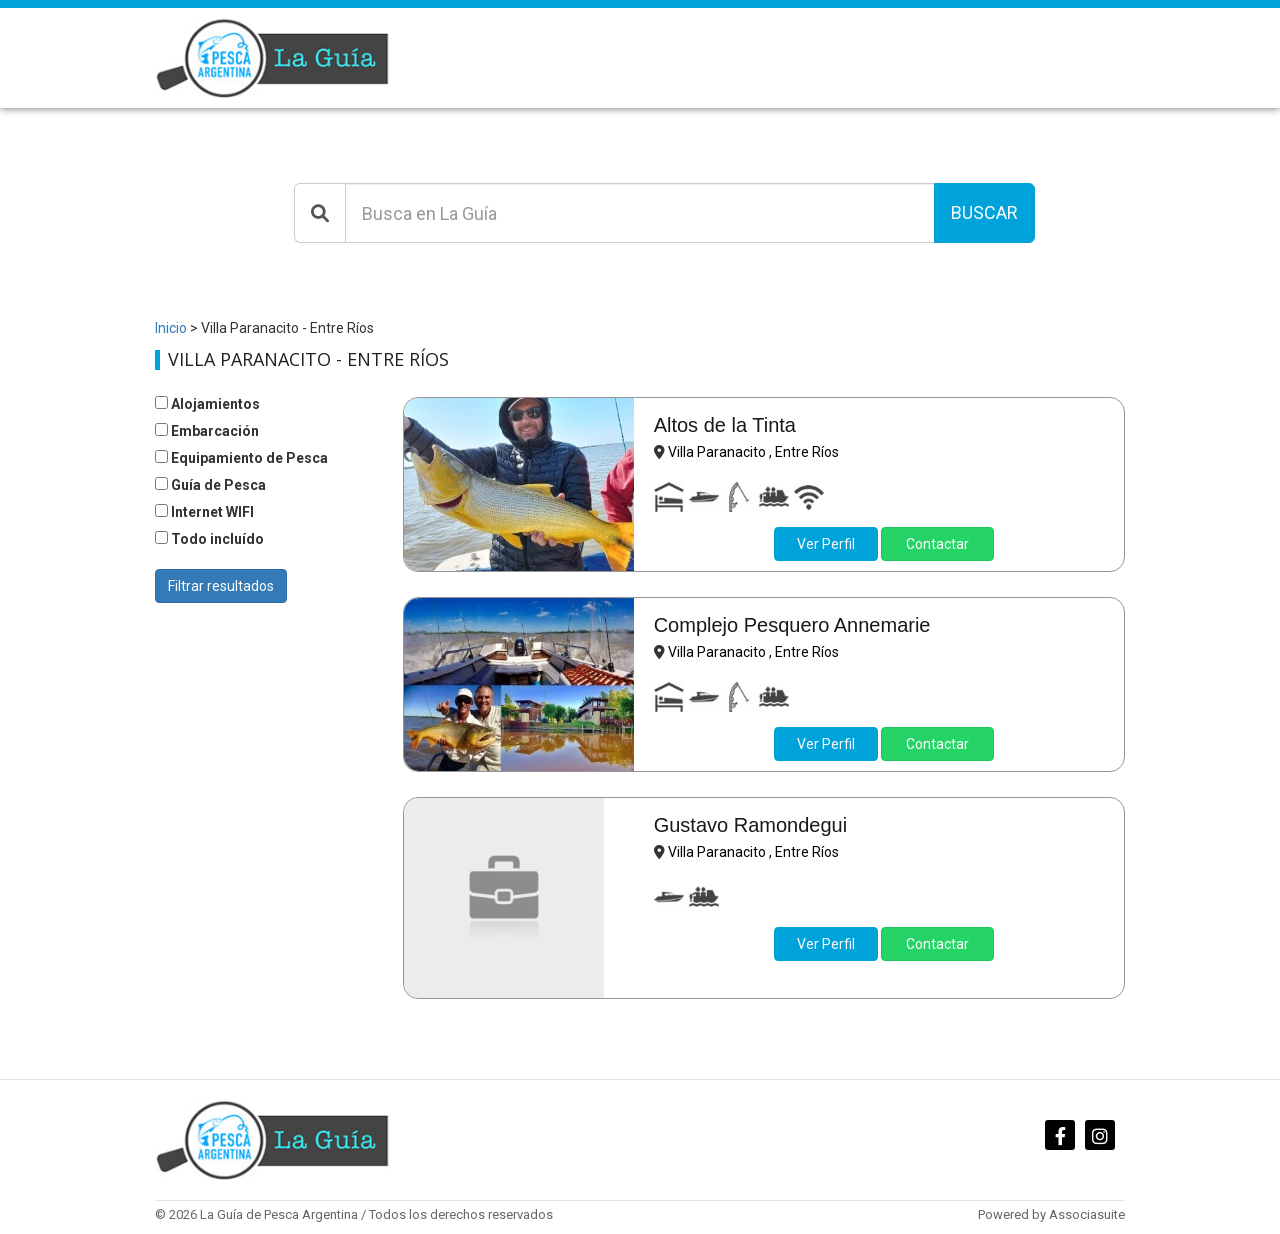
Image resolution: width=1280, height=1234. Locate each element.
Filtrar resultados (221, 586)
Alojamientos (207, 404)
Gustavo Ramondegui (750, 825)
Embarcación (207, 431)
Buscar (984, 212)
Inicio (171, 328)
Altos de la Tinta (725, 425)
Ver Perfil (826, 544)
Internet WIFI (204, 512)
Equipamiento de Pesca (241, 458)
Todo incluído (209, 539)
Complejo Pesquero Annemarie (792, 625)
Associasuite (1087, 1214)
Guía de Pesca (210, 485)
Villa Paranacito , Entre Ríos (753, 452)
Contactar (937, 544)
